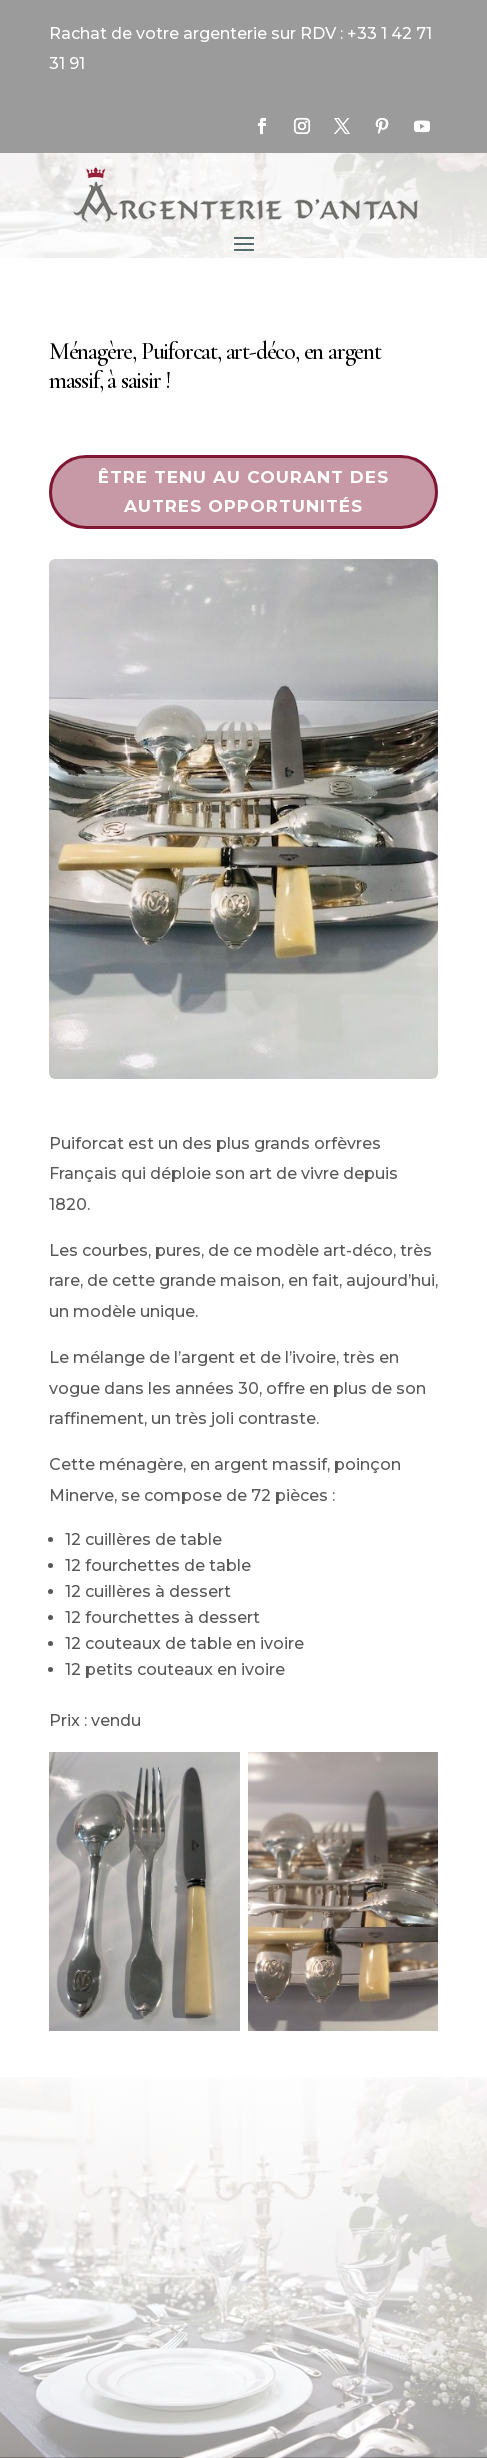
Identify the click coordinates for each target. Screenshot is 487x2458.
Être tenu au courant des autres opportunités (243, 491)
